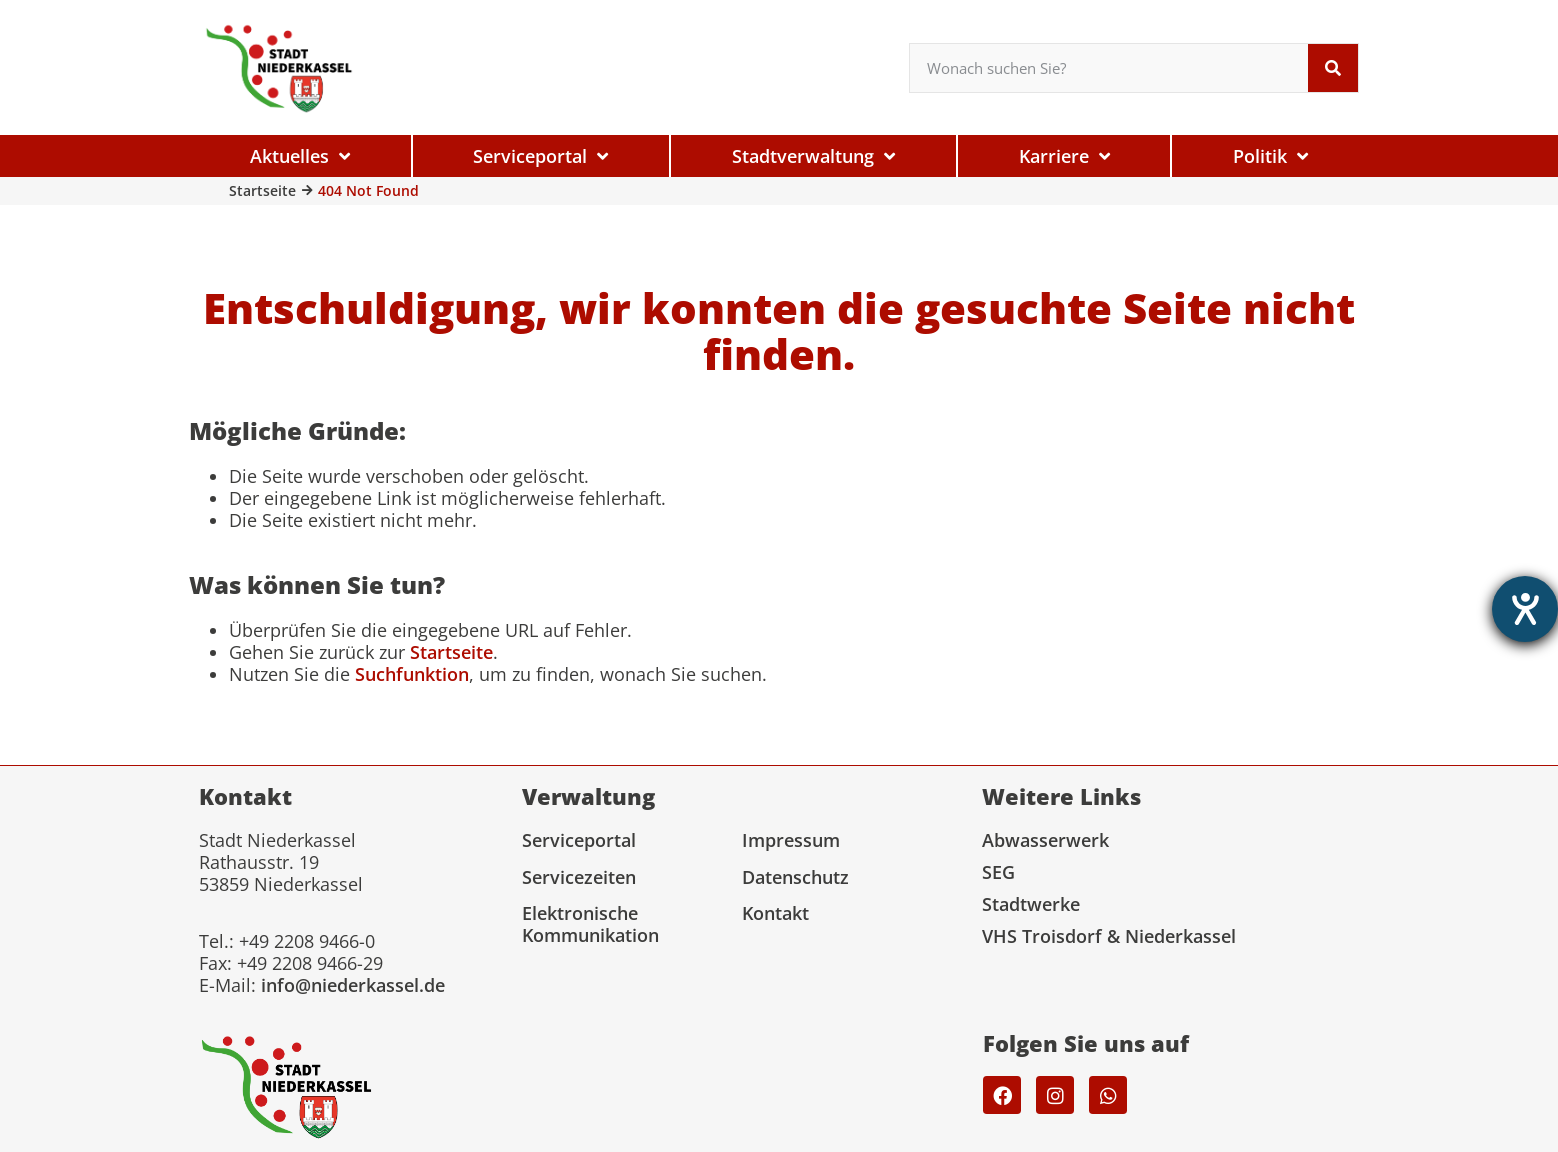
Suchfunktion (412, 674)
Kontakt (775, 913)
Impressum (791, 840)
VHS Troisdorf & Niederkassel (1109, 936)
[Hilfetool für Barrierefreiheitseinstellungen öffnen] (1525, 609)
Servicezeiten (579, 877)
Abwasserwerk (1045, 840)
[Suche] (1333, 68)
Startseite (262, 190)
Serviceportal (579, 840)
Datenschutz (795, 877)
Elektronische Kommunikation (590, 924)
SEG (998, 872)
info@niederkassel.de (353, 985)
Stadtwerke (1031, 904)
